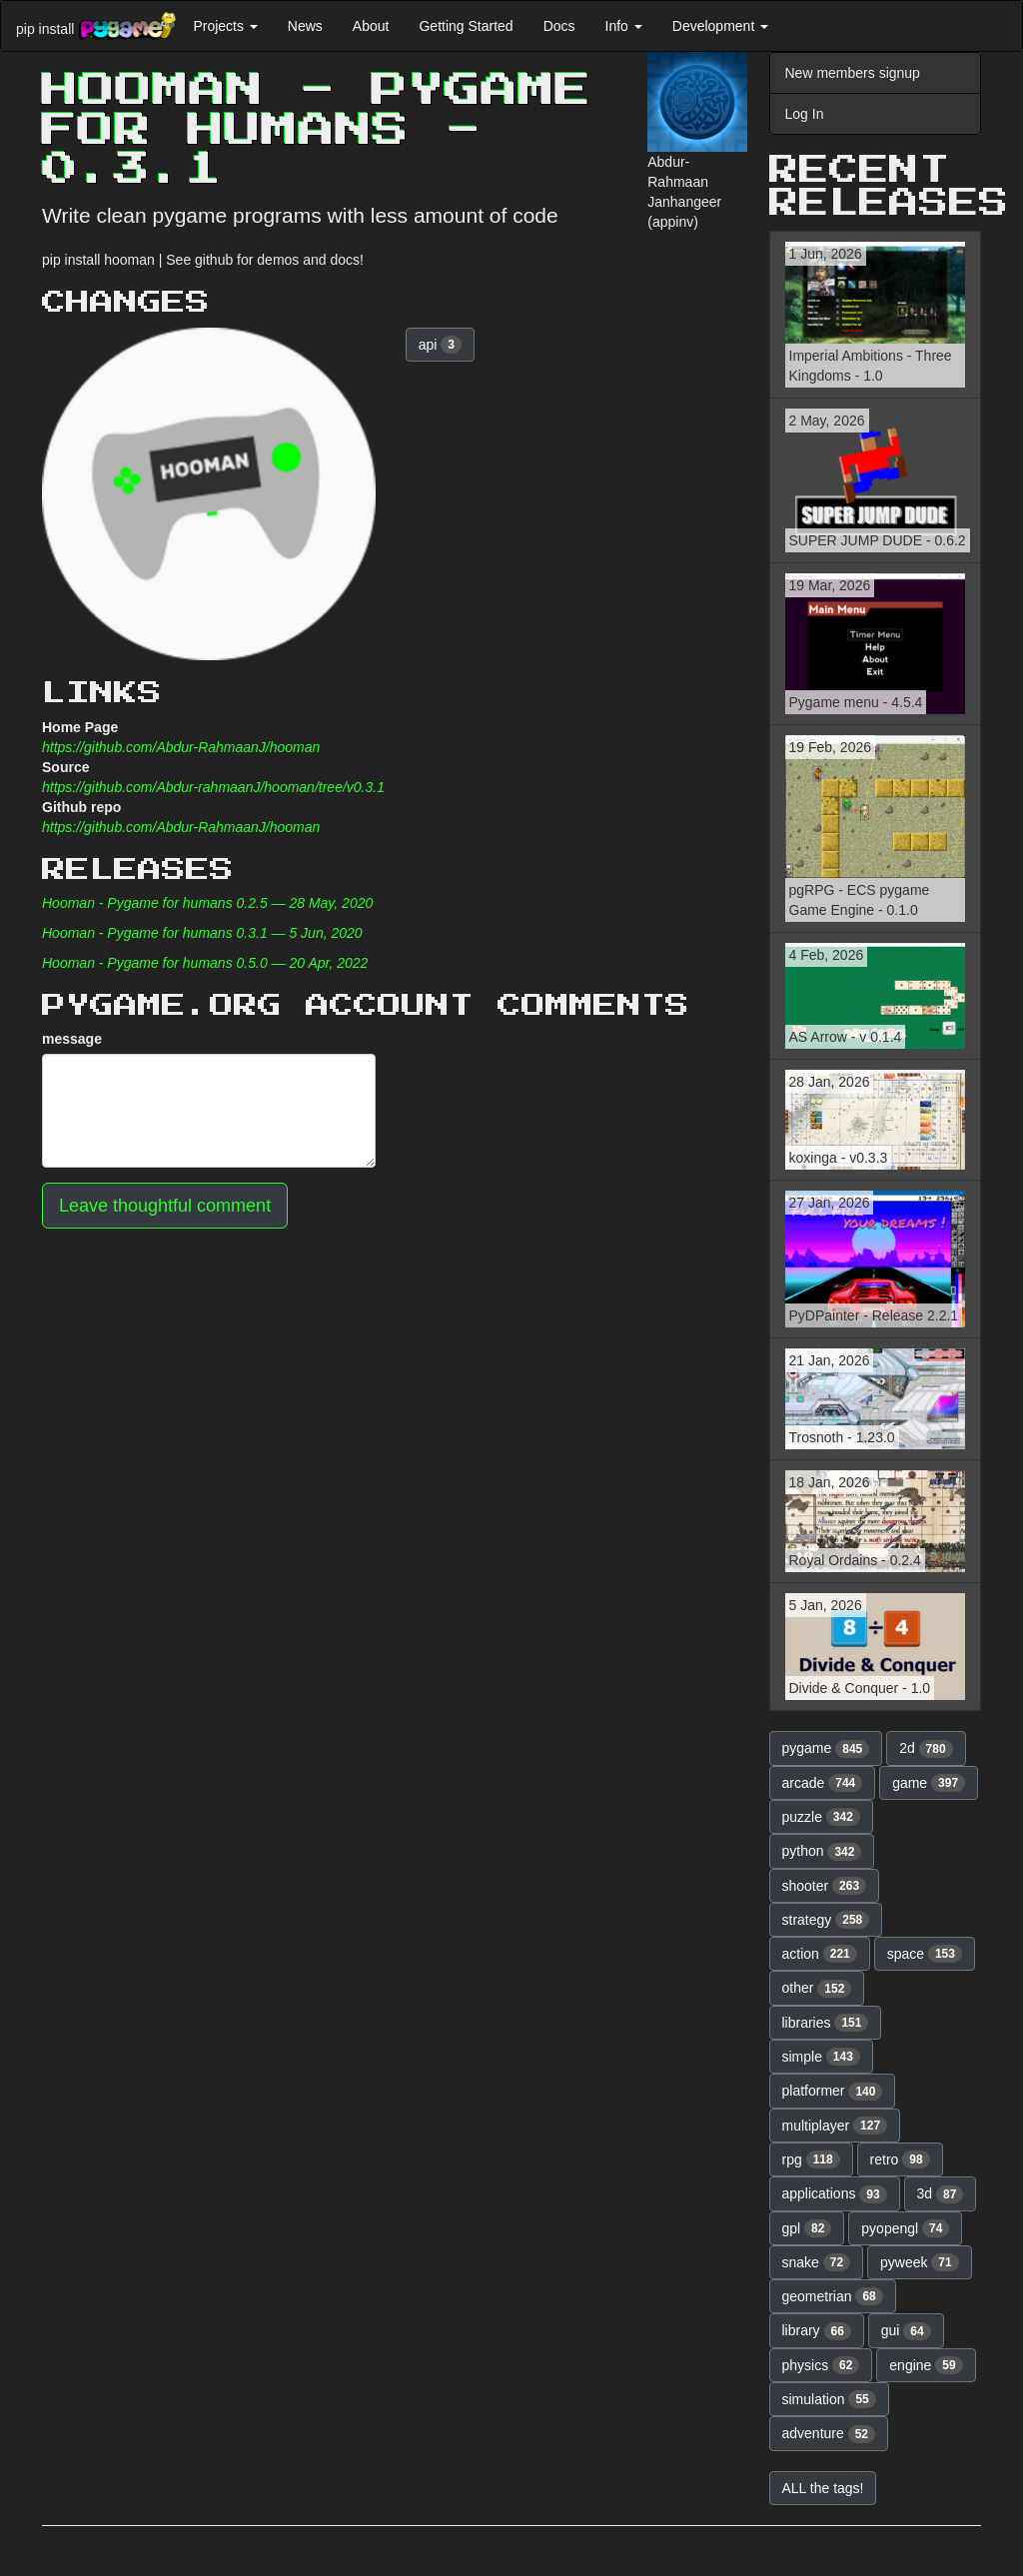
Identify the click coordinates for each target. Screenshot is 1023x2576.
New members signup (852, 73)
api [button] (440, 345)
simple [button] (821, 2057)
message (72, 1039)
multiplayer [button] (835, 2126)
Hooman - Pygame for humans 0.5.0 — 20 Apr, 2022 (205, 963)
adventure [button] (829, 2434)
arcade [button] (822, 1783)
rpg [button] (811, 2159)
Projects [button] (225, 26)
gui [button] (906, 2331)
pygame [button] (826, 1749)
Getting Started (465, 26)
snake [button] (816, 2262)
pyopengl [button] (905, 2228)
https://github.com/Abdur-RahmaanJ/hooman (181, 747)
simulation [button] (829, 2399)
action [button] (819, 1954)
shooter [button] (824, 1886)
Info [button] (623, 26)
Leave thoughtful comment (165, 1206)
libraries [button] (825, 2023)
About (371, 26)
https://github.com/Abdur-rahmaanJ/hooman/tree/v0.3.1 (213, 787)
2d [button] (926, 1749)
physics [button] (821, 2365)
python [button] (822, 1852)
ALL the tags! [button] (823, 2488)
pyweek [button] (919, 2262)
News (305, 26)
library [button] (816, 2331)
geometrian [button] (832, 2296)
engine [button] (925, 2365)
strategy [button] (826, 1920)
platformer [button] (832, 2092)
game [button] (928, 1783)
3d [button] (940, 2194)
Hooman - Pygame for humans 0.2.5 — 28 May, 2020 (207, 903)
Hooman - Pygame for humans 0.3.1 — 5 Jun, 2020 (202, 933)
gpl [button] (807, 2228)
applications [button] (834, 2194)
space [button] (924, 1954)
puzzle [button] (821, 1817)
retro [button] (900, 2159)
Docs (559, 26)
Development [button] (720, 26)
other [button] (817, 1989)
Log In (804, 114)
